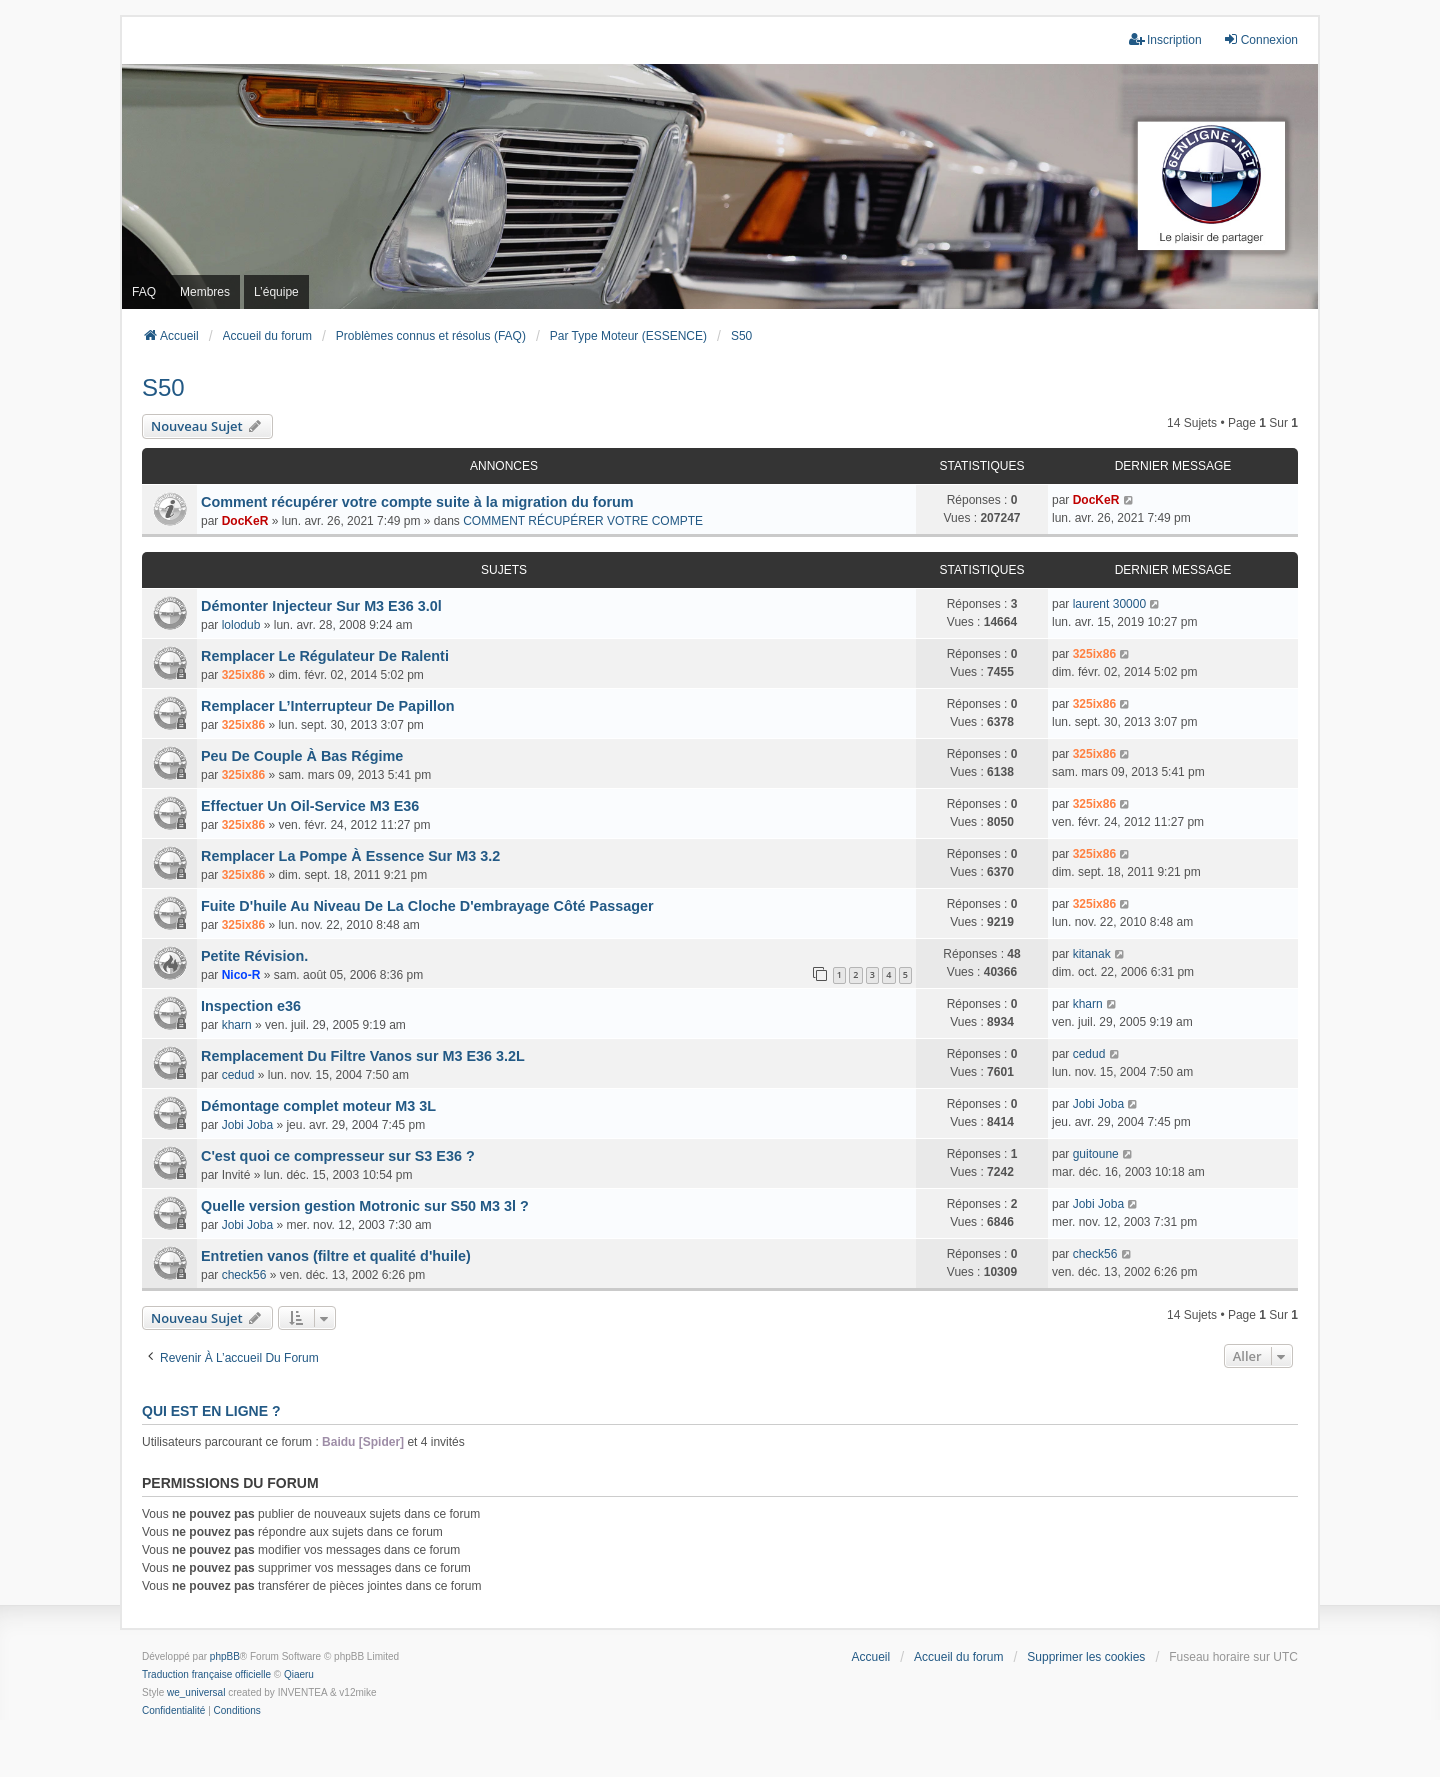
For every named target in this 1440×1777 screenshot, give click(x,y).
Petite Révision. (254, 956)
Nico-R (241, 975)
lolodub (241, 625)
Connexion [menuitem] (1260, 39)
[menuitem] (173, 1711)
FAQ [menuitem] (144, 292)
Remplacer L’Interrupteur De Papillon (328, 706)
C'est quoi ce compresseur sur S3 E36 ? (338, 1156)
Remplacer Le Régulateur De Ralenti (325, 656)
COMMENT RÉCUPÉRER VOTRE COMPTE (583, 521)
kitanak (1092, 954)
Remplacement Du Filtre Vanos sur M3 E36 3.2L (363, 1056)
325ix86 (243, 675)
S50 (163, 387)
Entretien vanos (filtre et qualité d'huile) (336, 1256)
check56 (244, 1275)
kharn (237, 1025)
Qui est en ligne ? (211, 1411)
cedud (238, 1075)
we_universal (196, 1692)
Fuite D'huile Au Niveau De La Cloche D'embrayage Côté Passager (427, 906)
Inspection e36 (251, 1006)
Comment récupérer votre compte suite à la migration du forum (417, 502)
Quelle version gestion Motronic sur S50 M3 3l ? (365, 1206)
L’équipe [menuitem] (276, 292)
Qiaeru (299, 1674)
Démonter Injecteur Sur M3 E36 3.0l (321, 606)
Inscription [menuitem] (1165, 39)
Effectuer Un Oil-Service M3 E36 (310, 806)
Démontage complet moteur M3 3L (318, 1106)
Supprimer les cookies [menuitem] (1086, 1657)
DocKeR (245, 521)
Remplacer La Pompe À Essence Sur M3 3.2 (350, 856)
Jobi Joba (247, 1125)
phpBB (225, 1656)
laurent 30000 (1109, 604)
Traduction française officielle (206, 1674)
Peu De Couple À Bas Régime (302, 756)
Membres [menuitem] (205, 292)
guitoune (1096, 1154)
